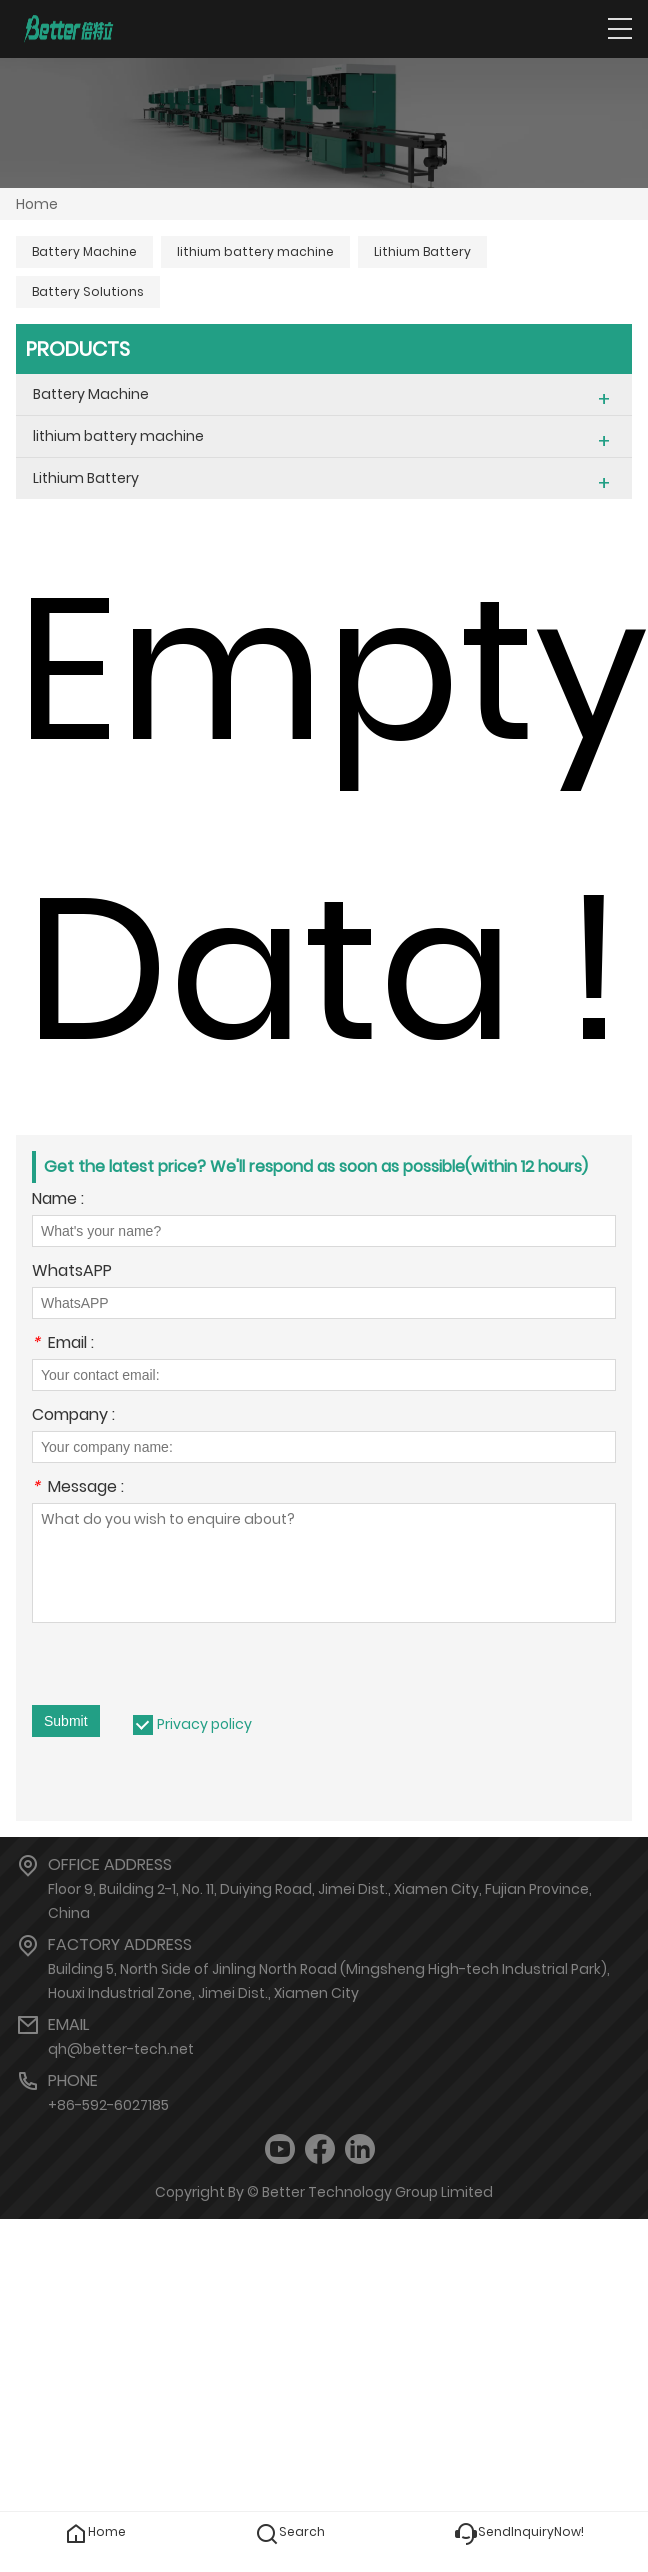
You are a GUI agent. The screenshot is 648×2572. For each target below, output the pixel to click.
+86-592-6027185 (108, 2105)
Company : (73, 1416)
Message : (78, 1488)
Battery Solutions (88, 291)
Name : (58, 1200)
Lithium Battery (422, 251)
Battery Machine (84, 251)
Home (37, 204)
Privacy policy (204, 1724)
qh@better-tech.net (121, 2049)
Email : (63, 1344)
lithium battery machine (255, 251)
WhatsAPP (72, 1272)
